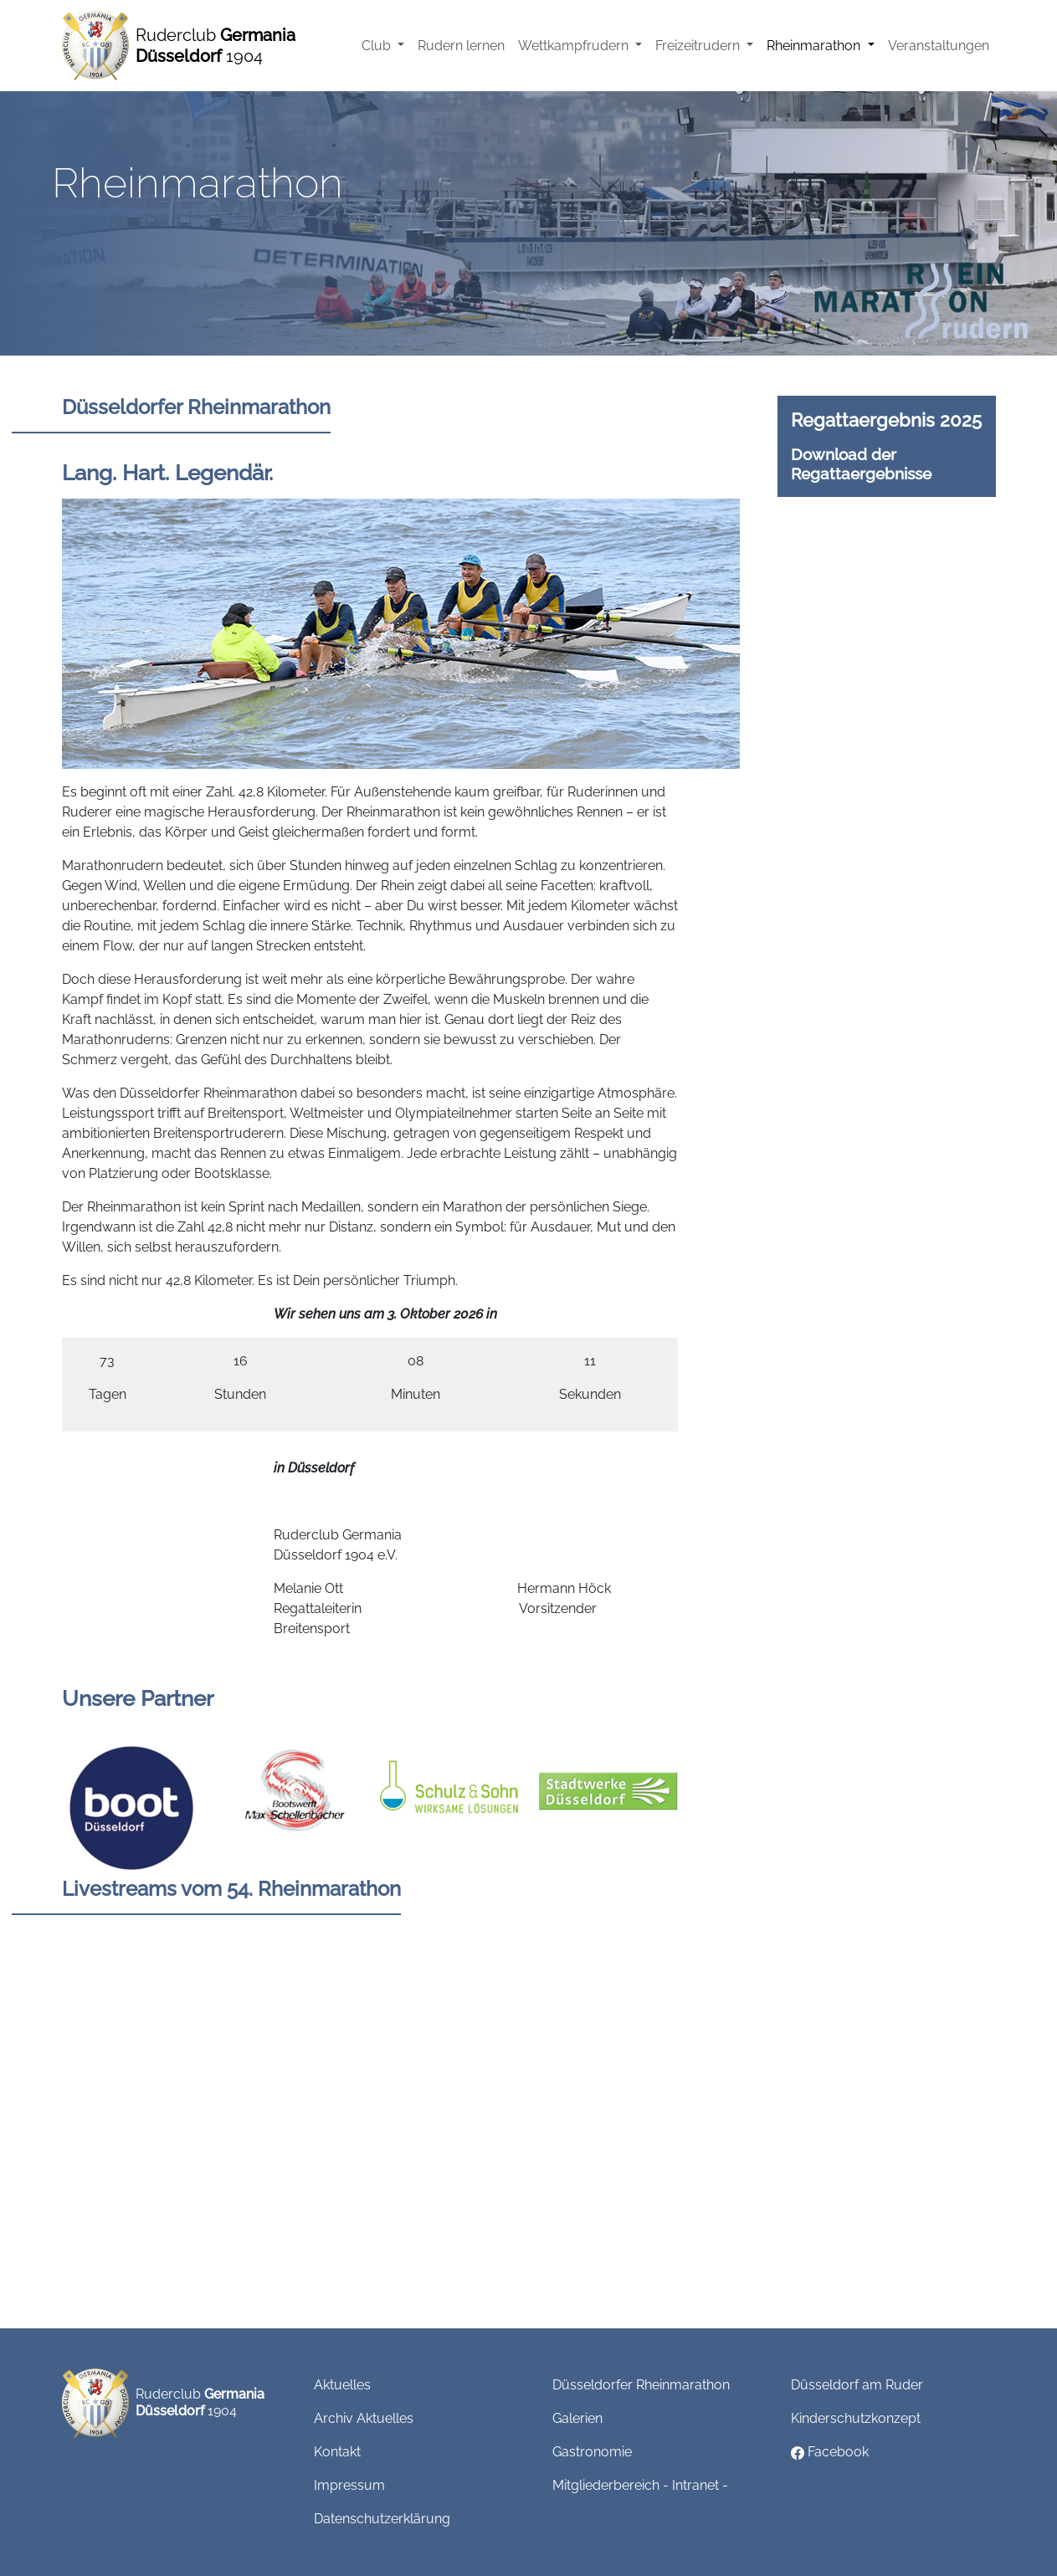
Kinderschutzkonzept (856, 2418)
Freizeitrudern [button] (699, 46)
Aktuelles (342, 2385)
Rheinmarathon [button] (815, 46)
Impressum (349, 2485)
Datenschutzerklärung (382, 2519)
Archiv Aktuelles (363, 2418)
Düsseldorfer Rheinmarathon (641, 2385)
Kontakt (337, 2452)
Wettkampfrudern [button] (575, 46)
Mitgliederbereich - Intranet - (640, 2485)
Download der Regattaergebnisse (861, 464)
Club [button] (378, 46)
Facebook (830, 2452)
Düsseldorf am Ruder (857, 2385)
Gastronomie (592, 2452)
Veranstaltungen (938, 46)
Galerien (577, 2418)
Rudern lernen (461, 46)
